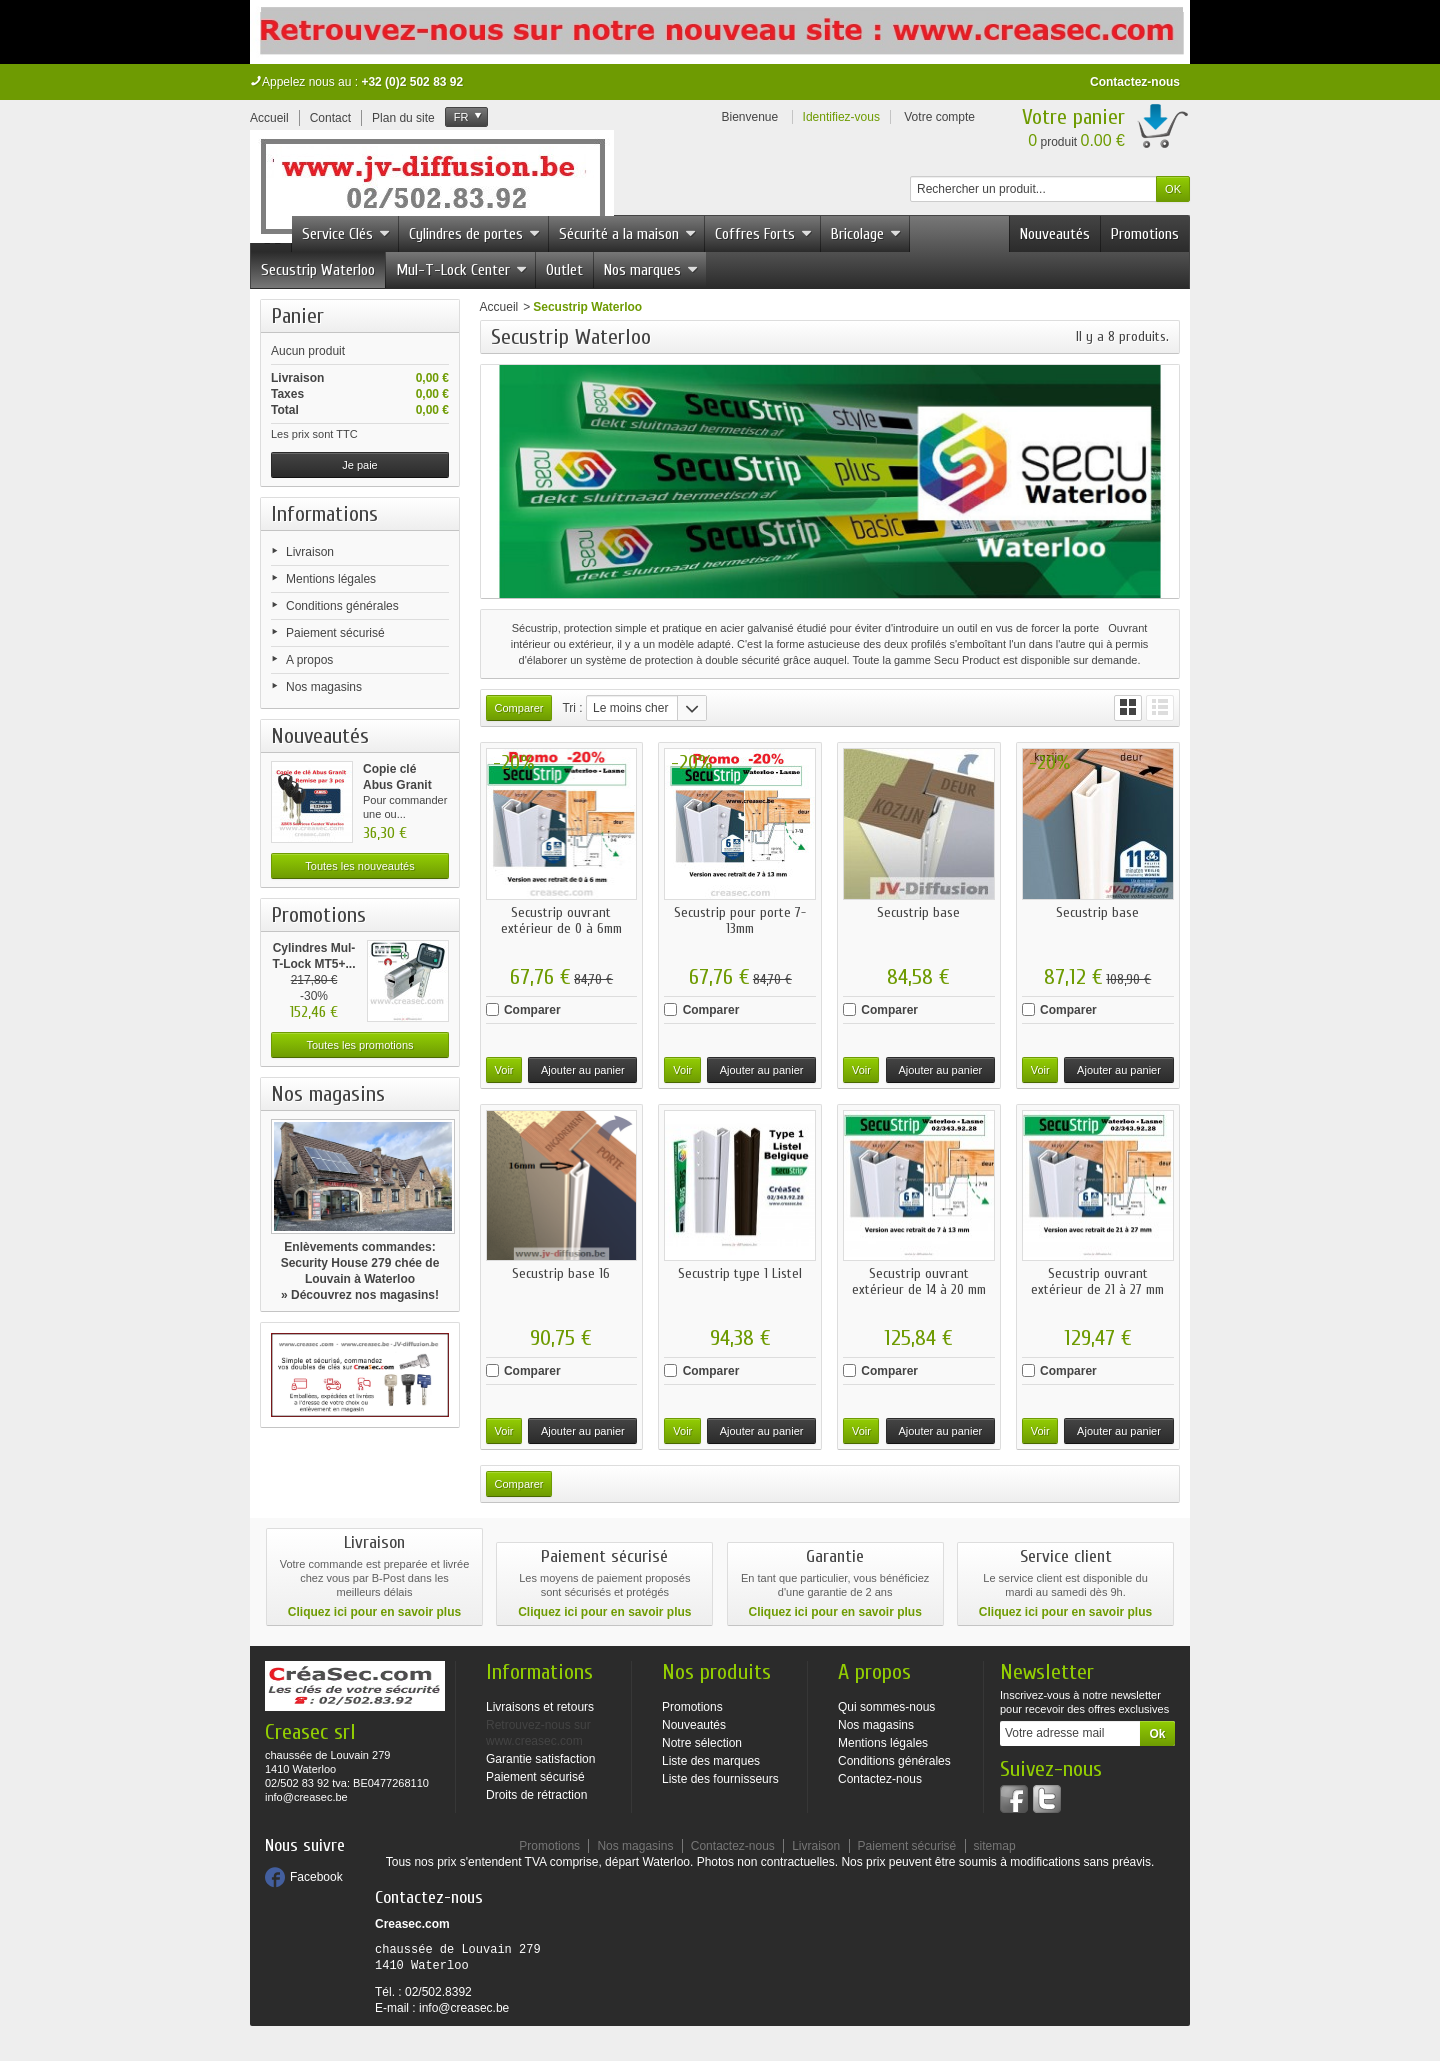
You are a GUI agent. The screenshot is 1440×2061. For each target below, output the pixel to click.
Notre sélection (702, 1743)
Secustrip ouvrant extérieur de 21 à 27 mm (1097, 1281)
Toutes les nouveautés (359, 866)
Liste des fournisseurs (720, 1779)
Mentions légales (331, 579)
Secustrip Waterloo (318, 270)
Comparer (532, 1010)
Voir (504, 1070)
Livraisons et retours (540, 1707)
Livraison (310, 552)
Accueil (499, 307)
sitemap (995, 1846)
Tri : (572, 708)
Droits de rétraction (536, 1795)
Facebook (316, 1877)
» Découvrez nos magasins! (360, 1295)
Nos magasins (324, 687)
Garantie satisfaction (540, 1759)
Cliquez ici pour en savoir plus (374, 1612)
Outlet (564, 270)
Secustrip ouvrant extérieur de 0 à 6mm (561, 920)
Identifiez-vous (841, 117)
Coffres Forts (763, 234)
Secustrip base (918, 912)
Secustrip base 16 (561, 1273)
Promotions (1145, 234)
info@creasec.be (464, 2008)
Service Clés (346, 234)
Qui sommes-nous (886, 1707)
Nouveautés (1055, 234)
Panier (297, 316)
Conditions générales (342, 606)
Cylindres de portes (474, 234)
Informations (324, 514)
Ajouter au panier (583, 1070)
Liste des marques (711, 1761)
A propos (309, 660)
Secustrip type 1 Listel (740, 1273)
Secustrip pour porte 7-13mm (740, 920)
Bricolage (866, 234)
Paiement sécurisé (335, 633)
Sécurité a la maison (627, 234)
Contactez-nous (1135, 82)
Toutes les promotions (360, 1045)
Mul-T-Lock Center (461, 270)
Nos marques (651, 270)
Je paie (359, 465)
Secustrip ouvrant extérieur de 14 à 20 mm (919, 1281)
